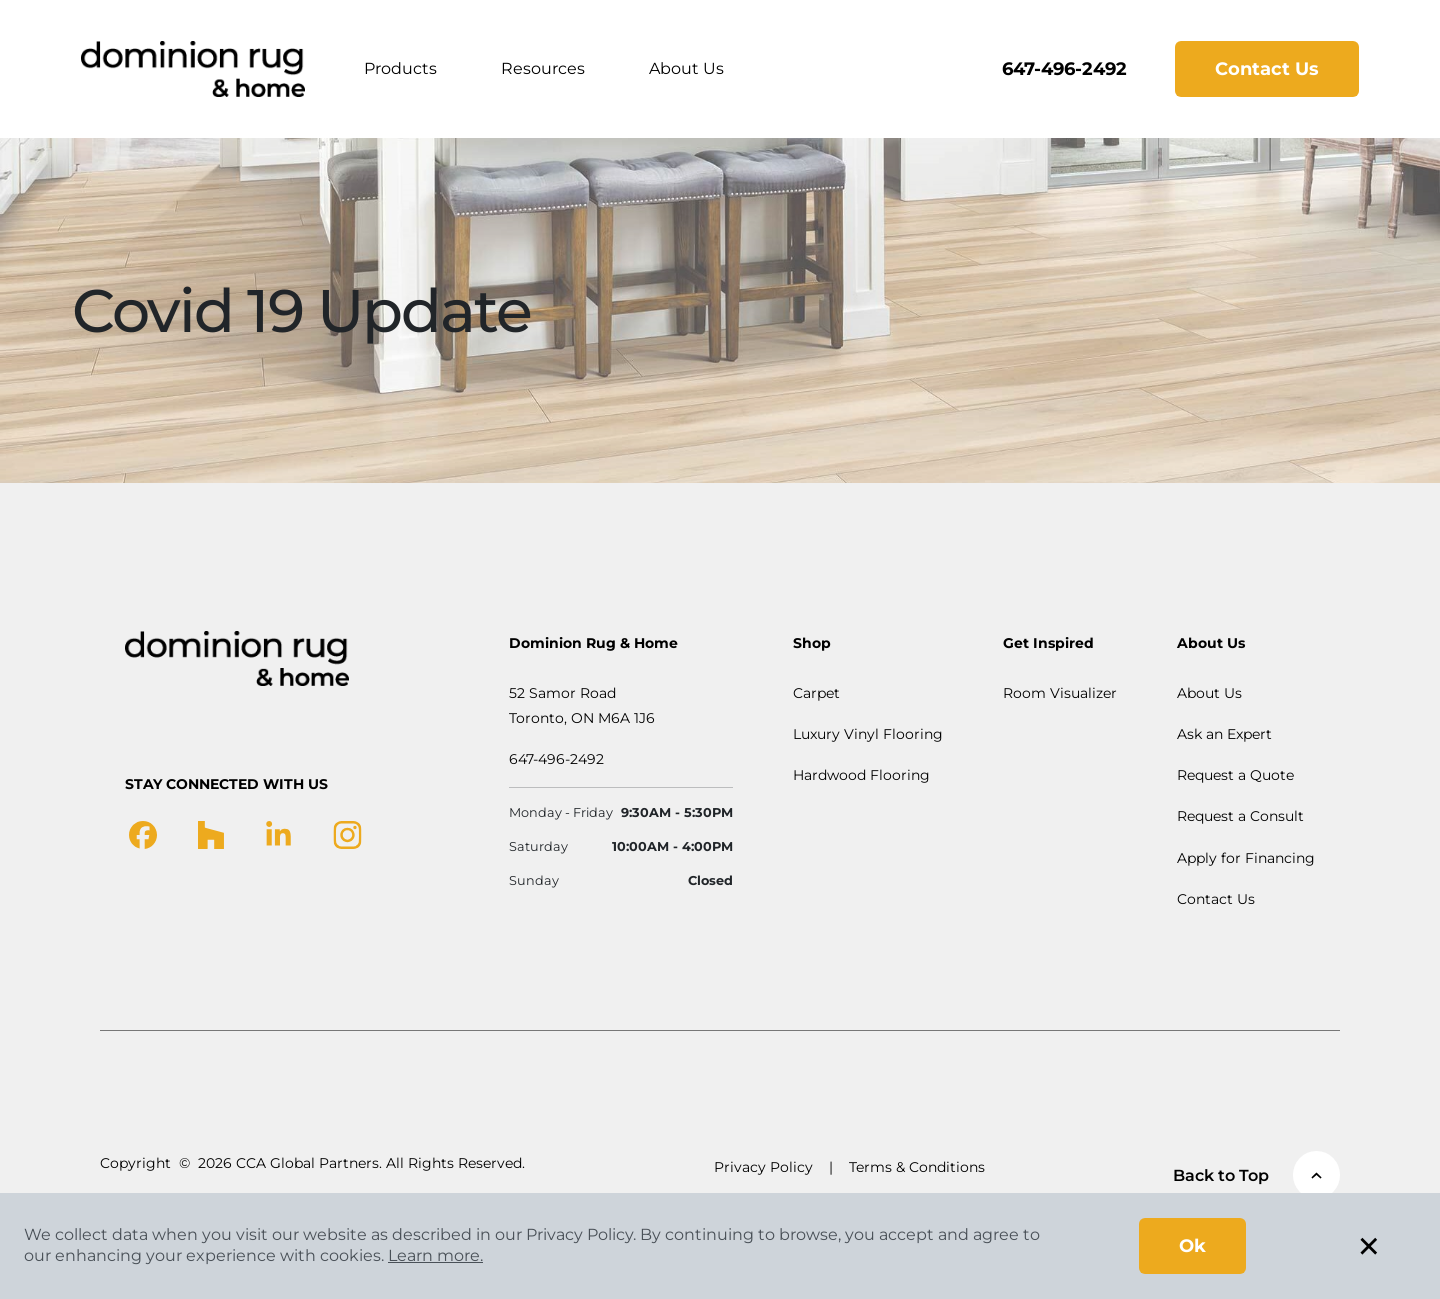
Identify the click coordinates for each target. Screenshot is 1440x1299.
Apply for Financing (1246, 858)
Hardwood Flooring (861, 775)
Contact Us (1267, 69)
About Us (1209, 693)
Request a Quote (1235, 775)
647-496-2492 (1064, 69)
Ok (1192, 1246)
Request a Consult (1240, 816)
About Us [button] (686, 68)
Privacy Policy (763, 1167)
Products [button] (400, 68)
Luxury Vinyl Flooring (868, 734)
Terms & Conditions (917, 1167)
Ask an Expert (1224, 734)
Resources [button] (543, 68)
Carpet (816, 693)
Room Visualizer (1060, 693)
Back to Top (1256, 1175)
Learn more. (435, 1255)
